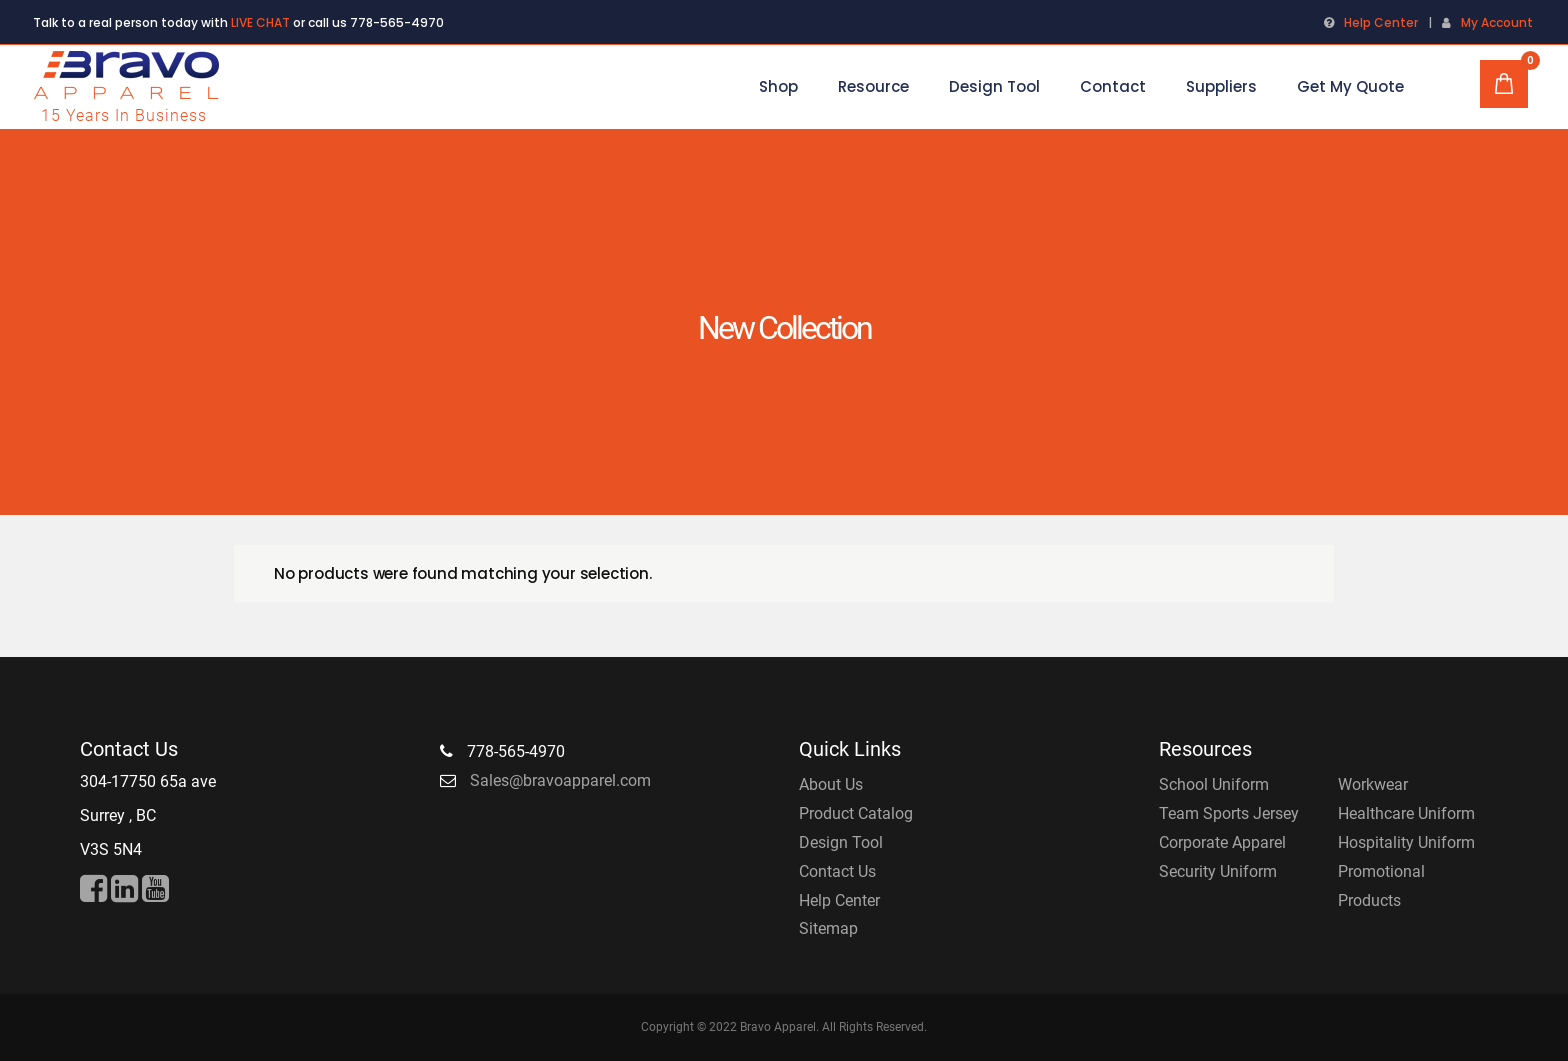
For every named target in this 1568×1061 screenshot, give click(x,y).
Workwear (1373, 784)
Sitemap (828, 928)
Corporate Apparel (1222, 842)
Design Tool (841, 842)
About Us (831, 784)
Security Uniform (1218, 871)
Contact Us (837, 871)
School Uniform (1214, 784)
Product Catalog (856, 813)
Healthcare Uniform (1406, 813)
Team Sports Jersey (1229, 813)
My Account (1497, 22)
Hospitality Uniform (1406, 842)
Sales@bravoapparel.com (560, 780)
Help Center (1381, 22)
